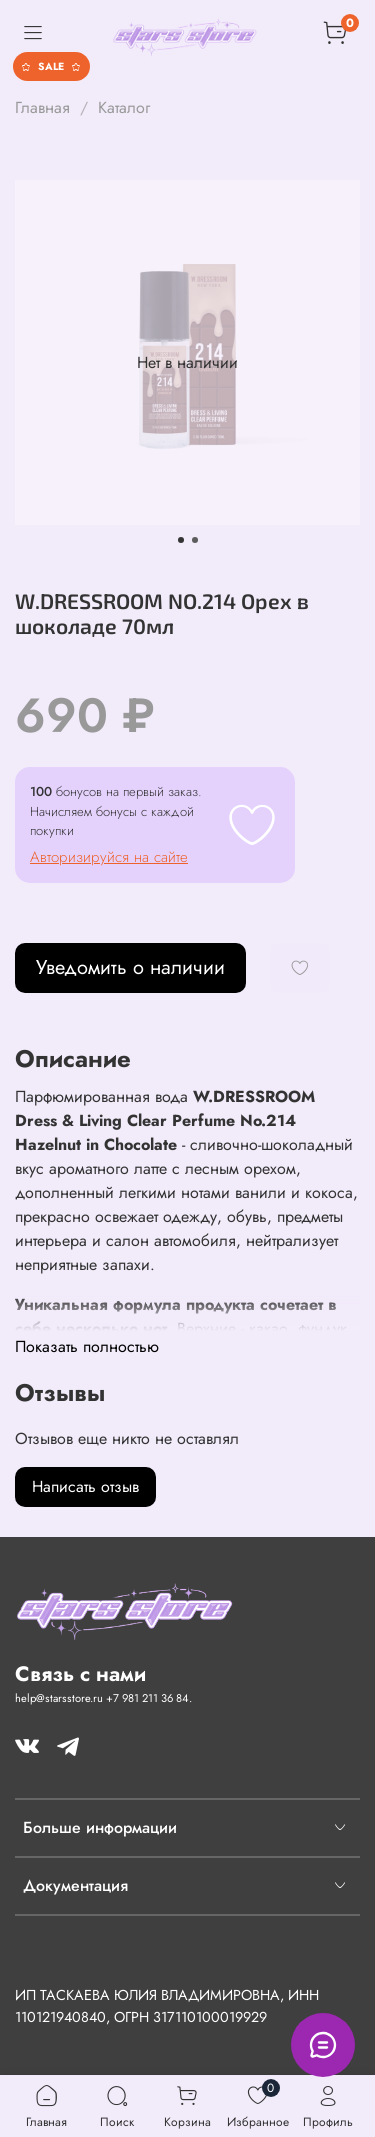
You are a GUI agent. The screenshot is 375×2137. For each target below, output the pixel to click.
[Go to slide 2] (195, 540)
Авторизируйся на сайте (109, 857)
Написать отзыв (85, 1486)
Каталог (124, 107)
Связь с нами (80, 1674)
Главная (42, 107)
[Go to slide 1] (181, 540)
